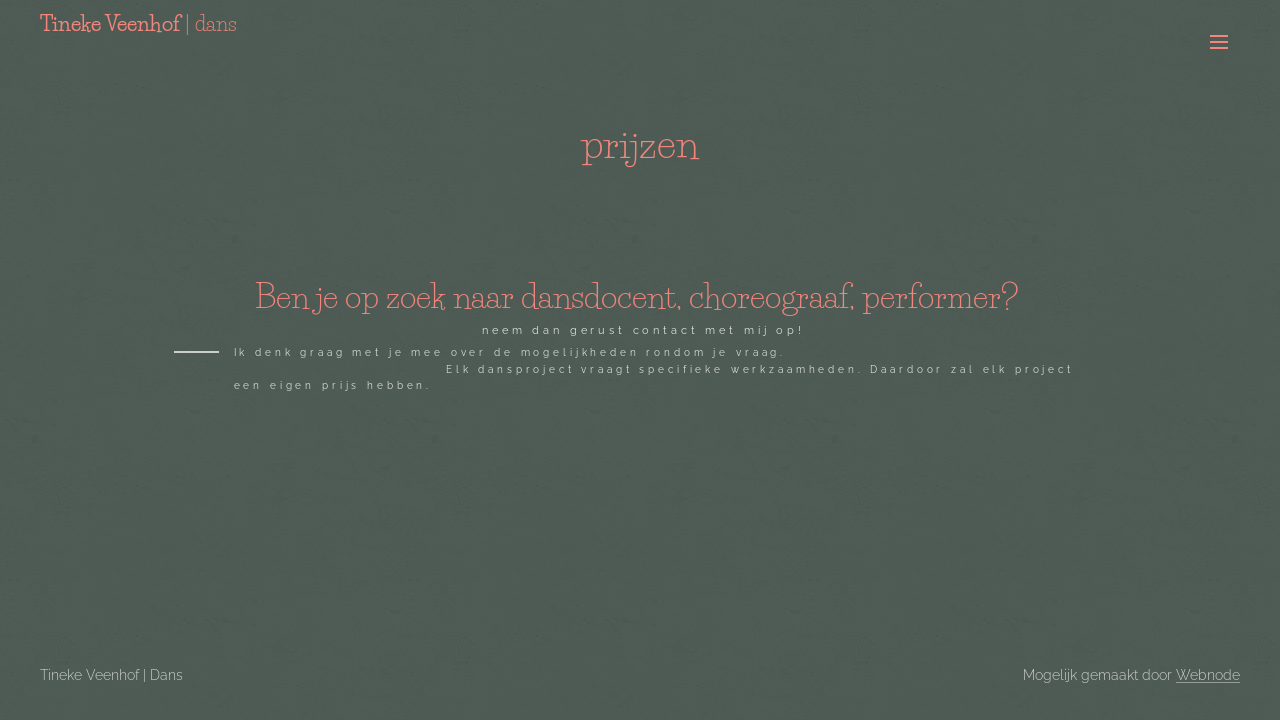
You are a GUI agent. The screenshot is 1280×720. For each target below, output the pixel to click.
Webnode (1208, 675)
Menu (1219, 42)
